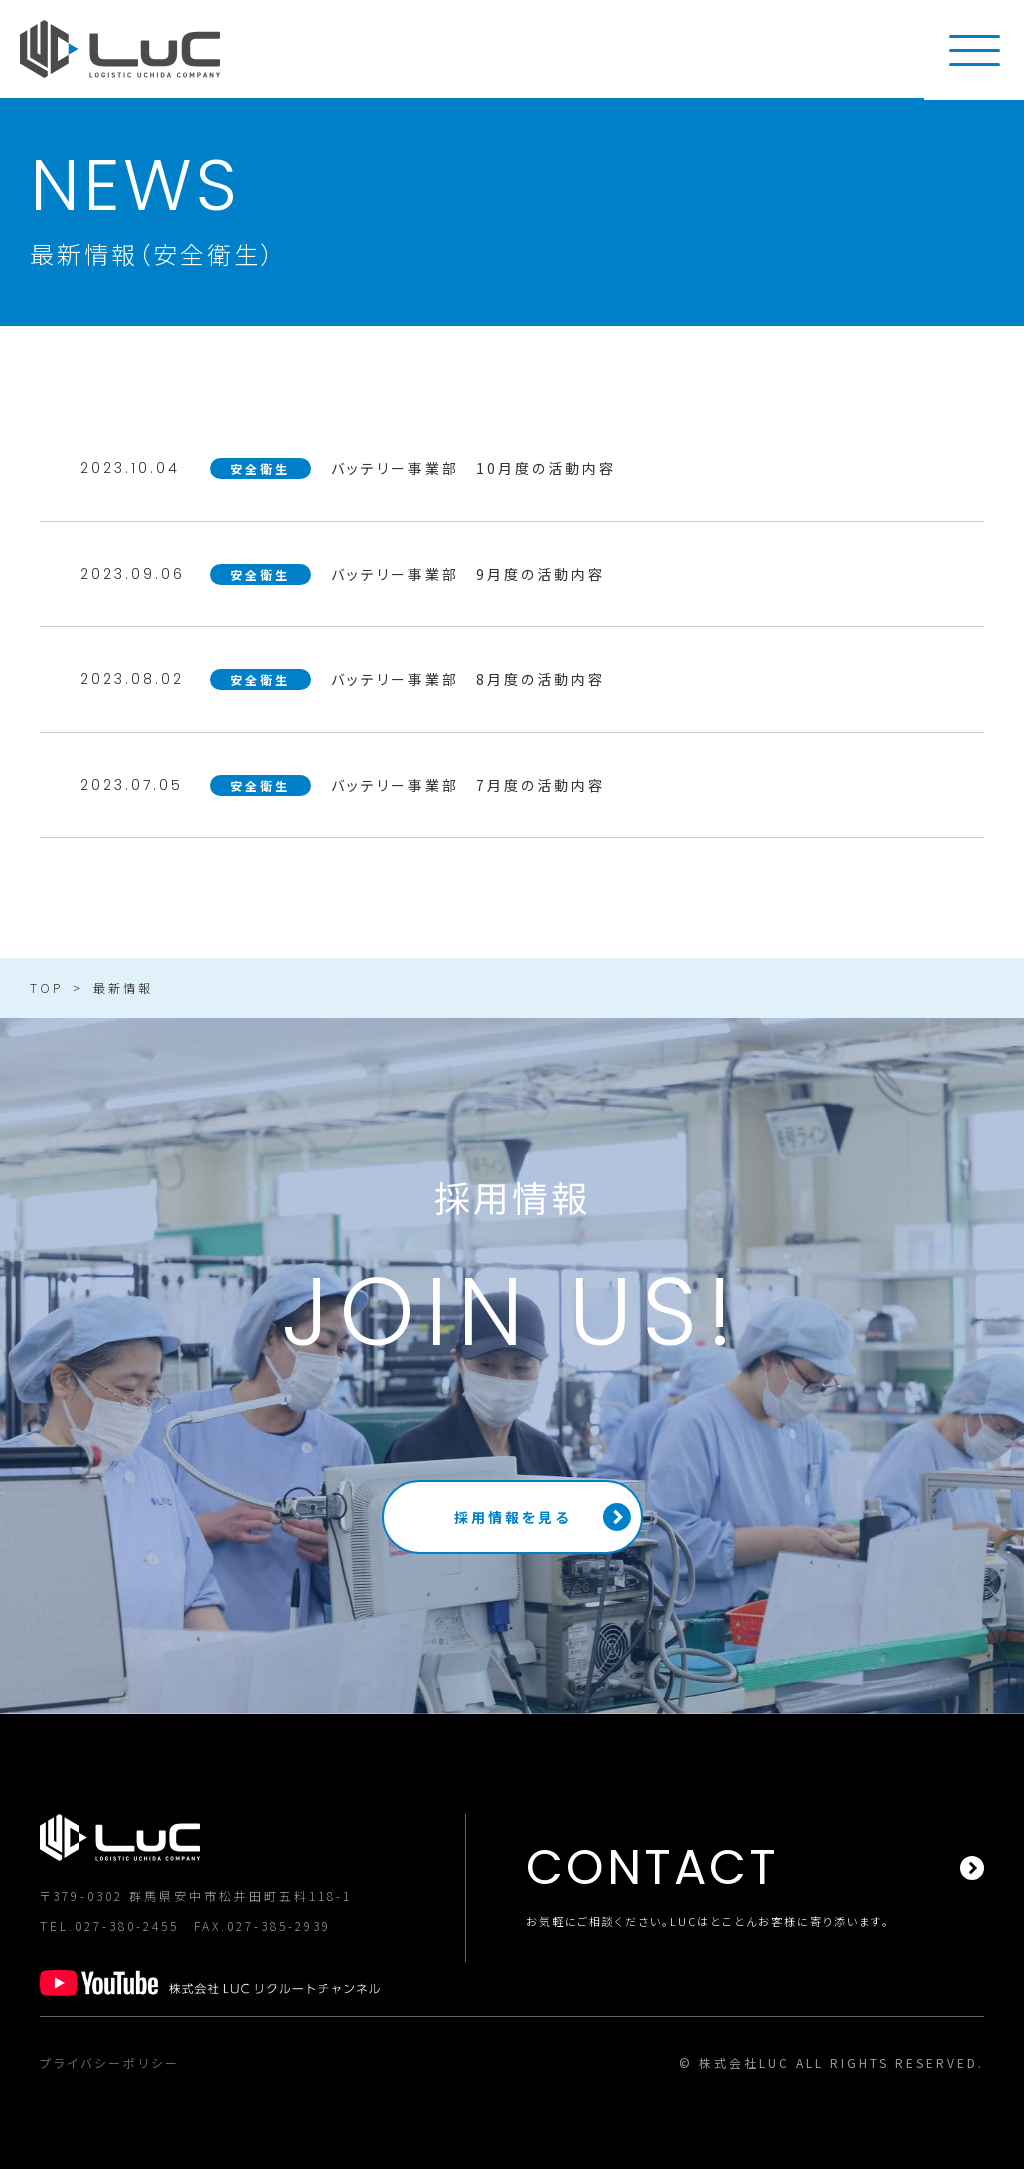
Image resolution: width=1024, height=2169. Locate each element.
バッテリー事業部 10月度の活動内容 (473, 468)
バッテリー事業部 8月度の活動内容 (468, 679)
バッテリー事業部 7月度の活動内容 (468, 785)
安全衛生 (260, 468)
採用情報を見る (512, 1517)
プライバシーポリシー (110, 2063)
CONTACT (652, 1868)
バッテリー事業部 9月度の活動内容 (468, 574)
